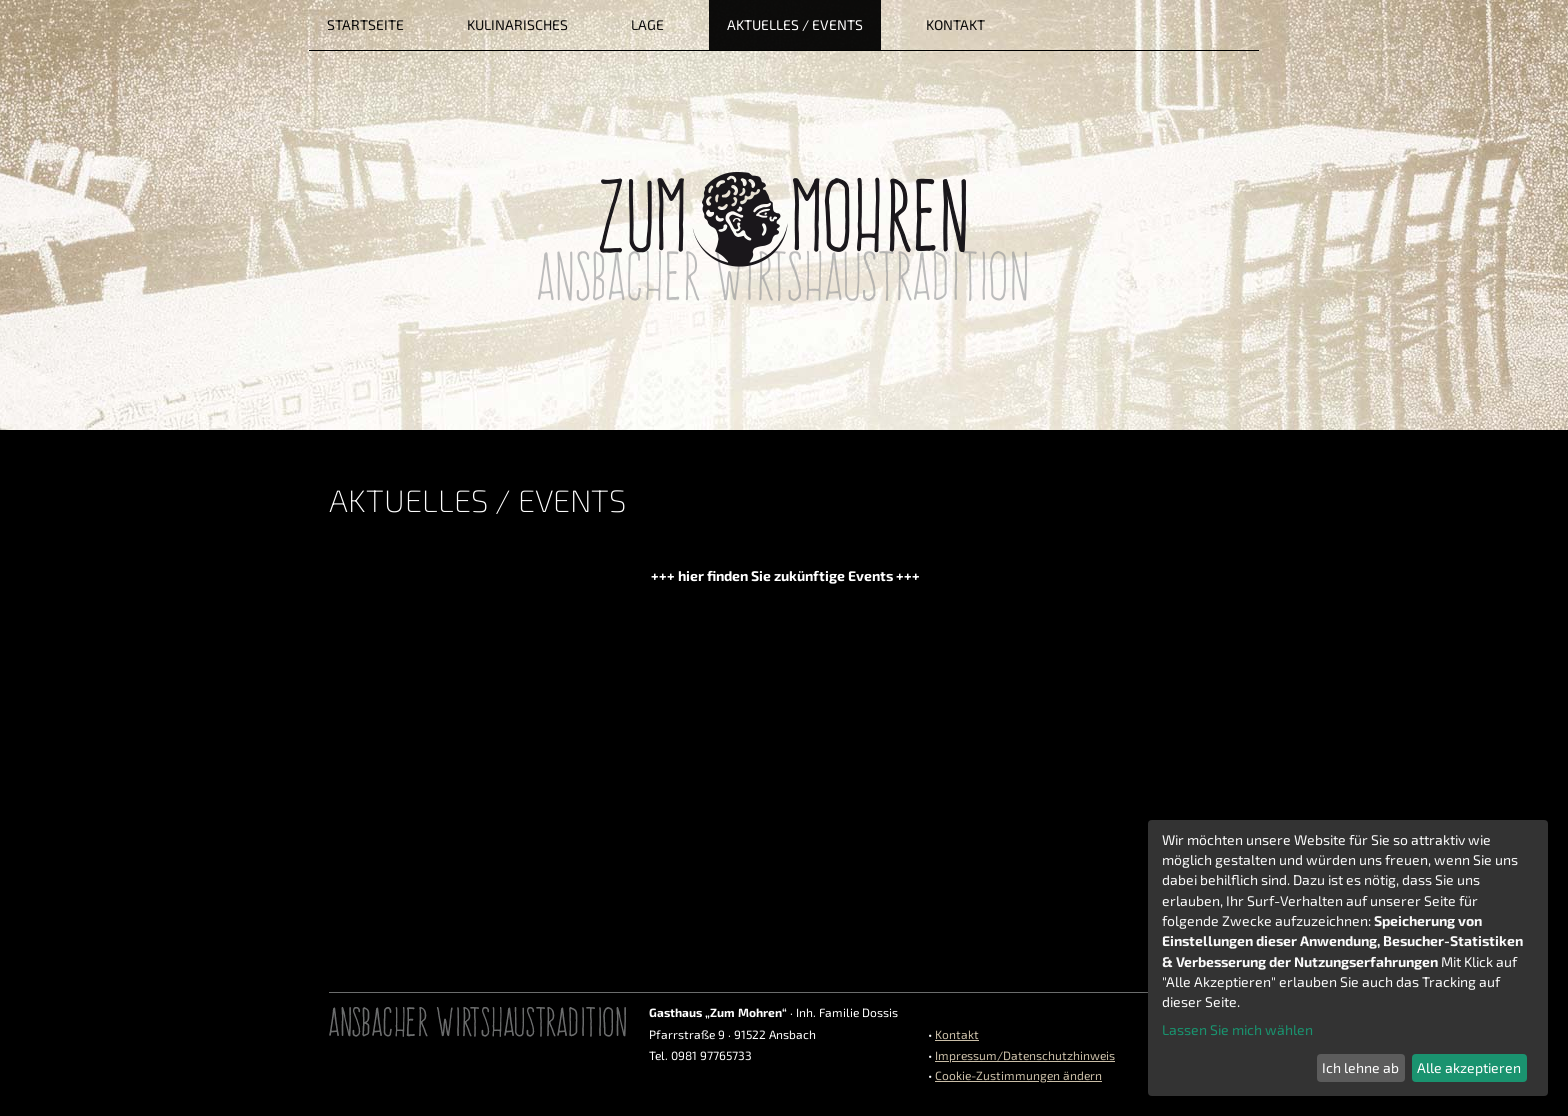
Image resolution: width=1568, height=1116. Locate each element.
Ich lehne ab (1360, 1067)
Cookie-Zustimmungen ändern (1018, 1075)
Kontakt (957, 1034)
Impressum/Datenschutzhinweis (1025, 1055)
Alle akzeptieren (1469, 1067)
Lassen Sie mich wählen (1237, 1029)
